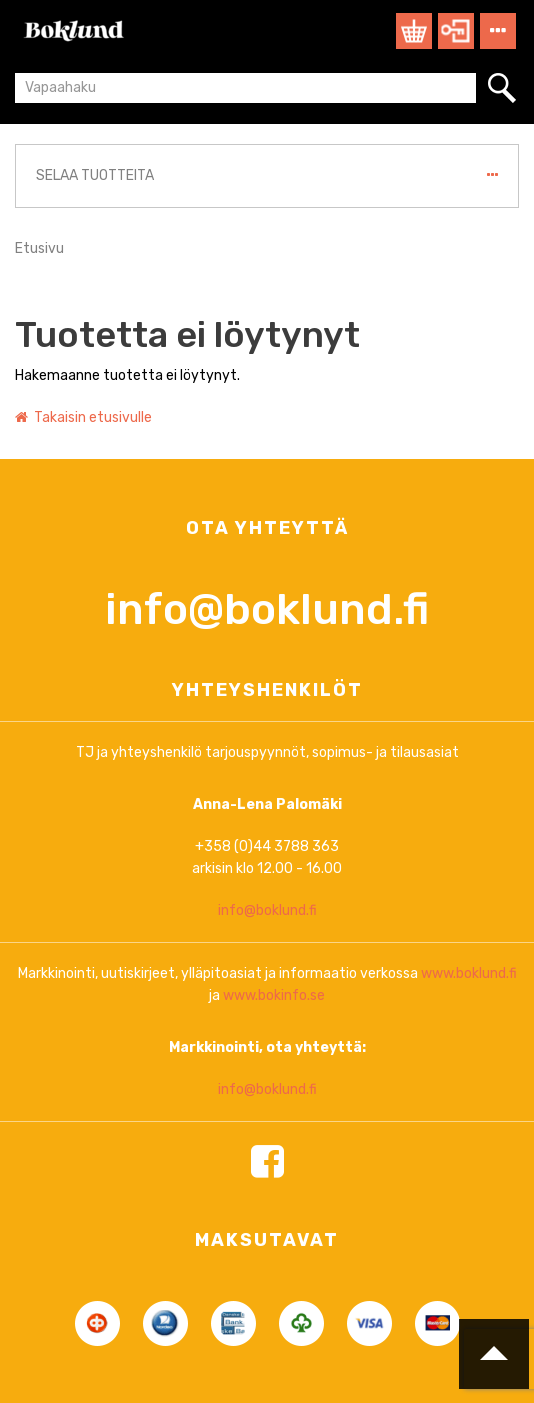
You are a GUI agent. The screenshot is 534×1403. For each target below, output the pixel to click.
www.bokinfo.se (274, 1167)
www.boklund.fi (469, 1145)
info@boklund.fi (267, 781)
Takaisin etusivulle (83, 417)
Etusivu (39, 248)
